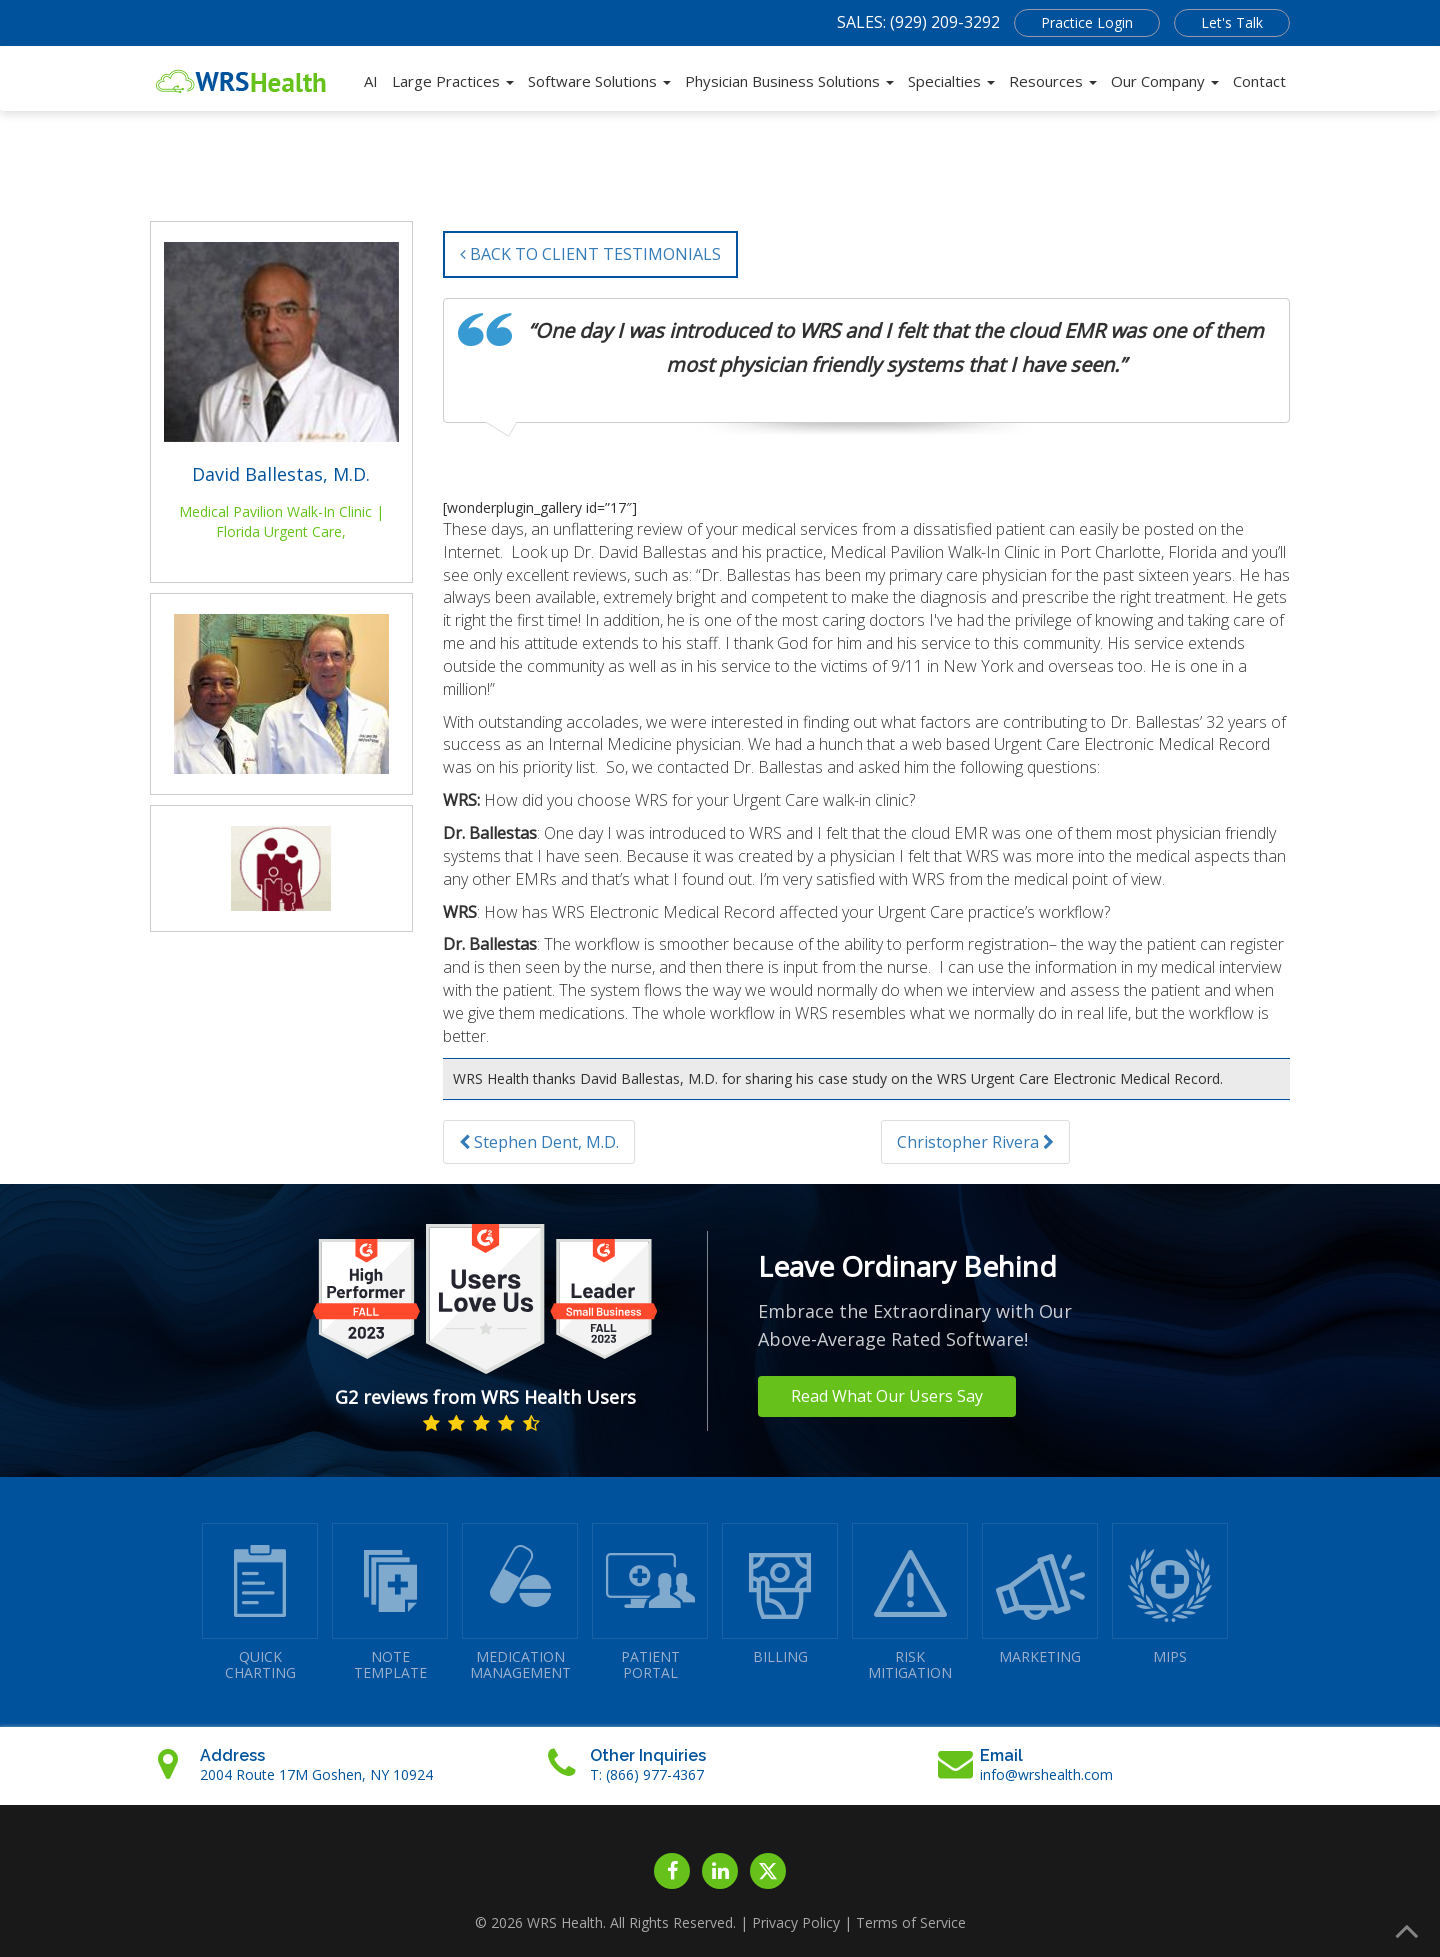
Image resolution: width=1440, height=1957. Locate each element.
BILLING (780, 1594)
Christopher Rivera (975, 1142)
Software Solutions (599, 81)
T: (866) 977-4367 (647, 1774)
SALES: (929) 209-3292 (918, 22)
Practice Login (1087, 22)
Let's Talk (1232, 22)
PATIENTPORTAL (650, 1602)
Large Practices (453, 81)
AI (371, 81)
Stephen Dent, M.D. (539, 1142)
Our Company (1165, 81)
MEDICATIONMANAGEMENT (520, 1602)
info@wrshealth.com (1046, 1774)
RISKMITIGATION (910, 1602)
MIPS (1170, 1594)
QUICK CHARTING (260, 1602)
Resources (1053, 81)
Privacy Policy (796, 1922)
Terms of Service (911, 1922)
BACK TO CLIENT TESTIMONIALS (590, 254)
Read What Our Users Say (887, 1396)
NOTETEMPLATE (390, 1602)
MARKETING (1040, 1594)
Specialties (951, 81)
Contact (1259, 81)
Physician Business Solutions (789, 81)
